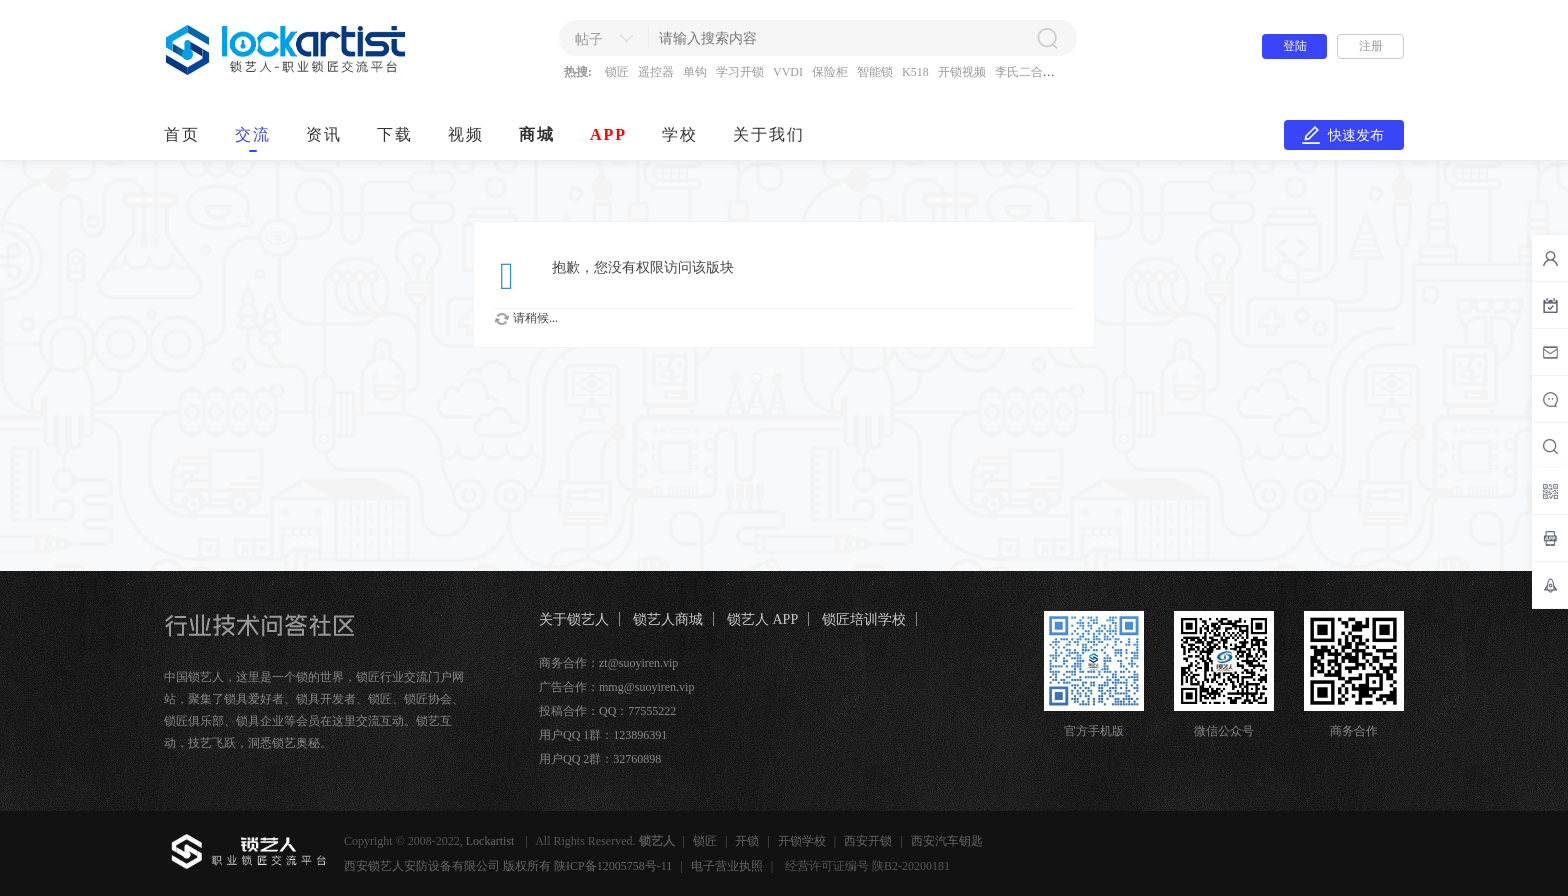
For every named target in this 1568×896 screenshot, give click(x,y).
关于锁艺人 (574, 619)
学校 (680, 134)
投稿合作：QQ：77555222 (607, 711)
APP (608, 134)
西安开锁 (868, 841)
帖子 (589, 39)
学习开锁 (740, 72)
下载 (395, 134)
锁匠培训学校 (864, 619)
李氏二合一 (1025, 72)
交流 (253, 134)
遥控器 (656, 72)
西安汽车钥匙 (947, 841)
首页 (182, 134)
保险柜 (830, 72)
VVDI (788, 72)
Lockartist (492, 841)
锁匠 (617, 72)
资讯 (324, 134)
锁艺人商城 (668, 619)
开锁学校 (802, 841)
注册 (1371, 46)
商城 (537, 134)
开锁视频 (962, 72)
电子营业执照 (727, 866)
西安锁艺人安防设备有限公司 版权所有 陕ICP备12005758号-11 (508, 866)
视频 (466, 134)
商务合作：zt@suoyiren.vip (608, 663)
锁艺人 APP (762, 619)
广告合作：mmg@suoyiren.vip (616, 687)
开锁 (747, 841)
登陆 (1295, 46)
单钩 (695, 72)
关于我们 (769, 134)
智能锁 (875, 72)
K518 (915, 72)
